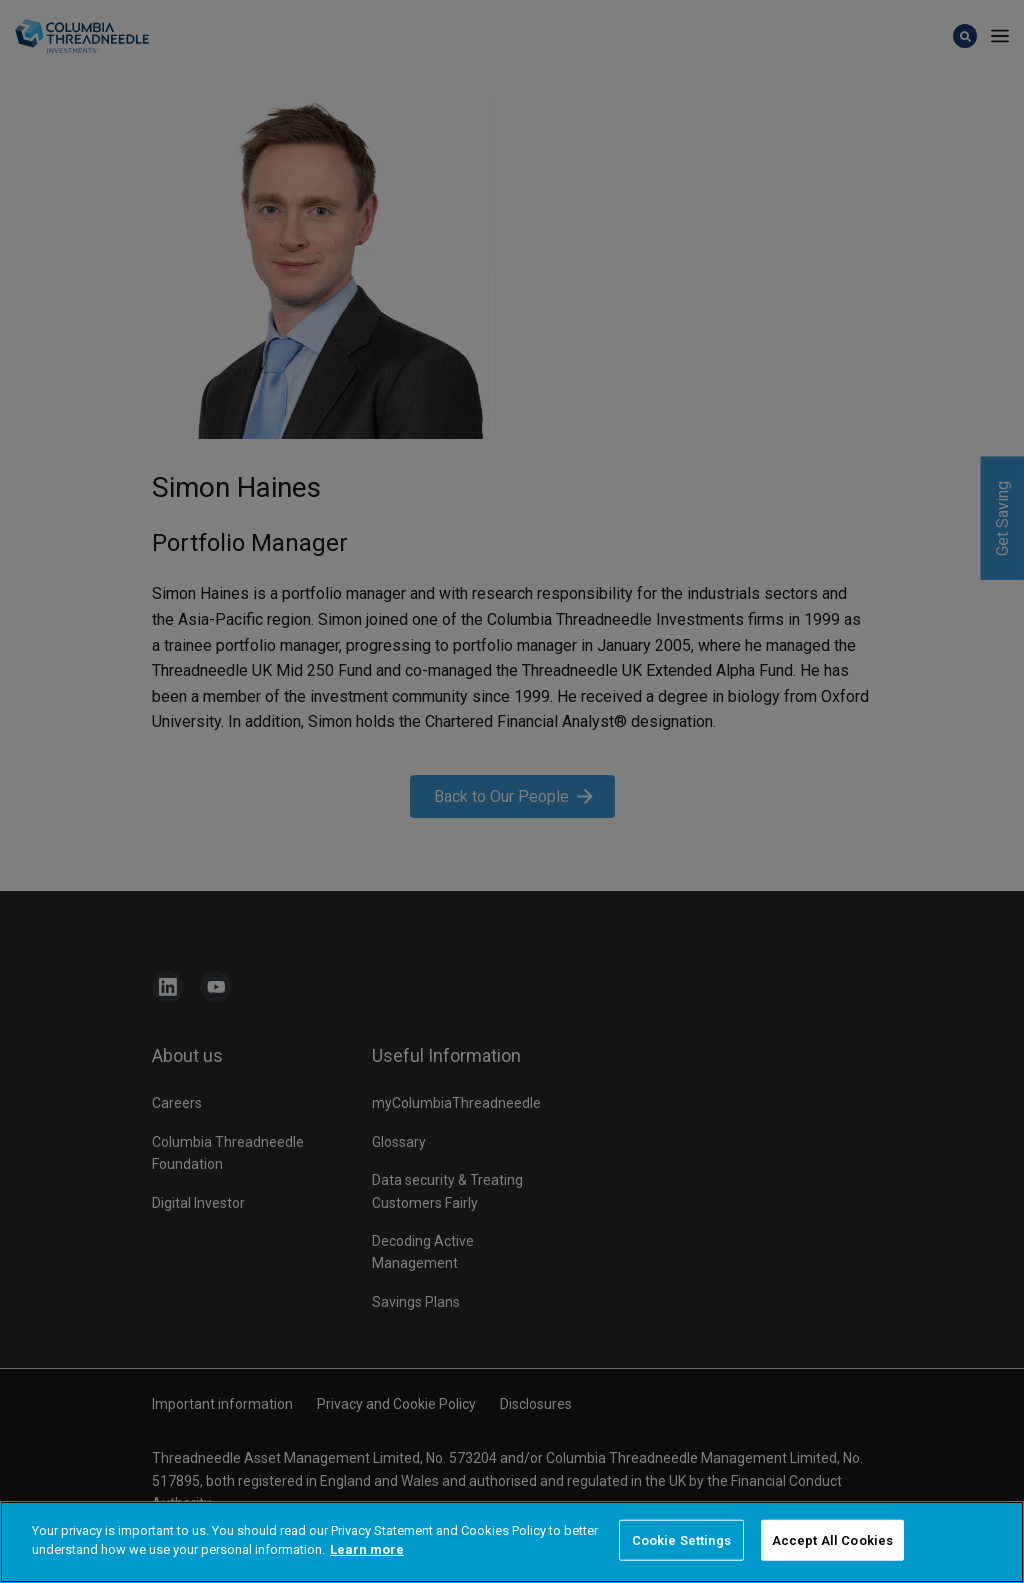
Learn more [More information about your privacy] (367, 1574)
